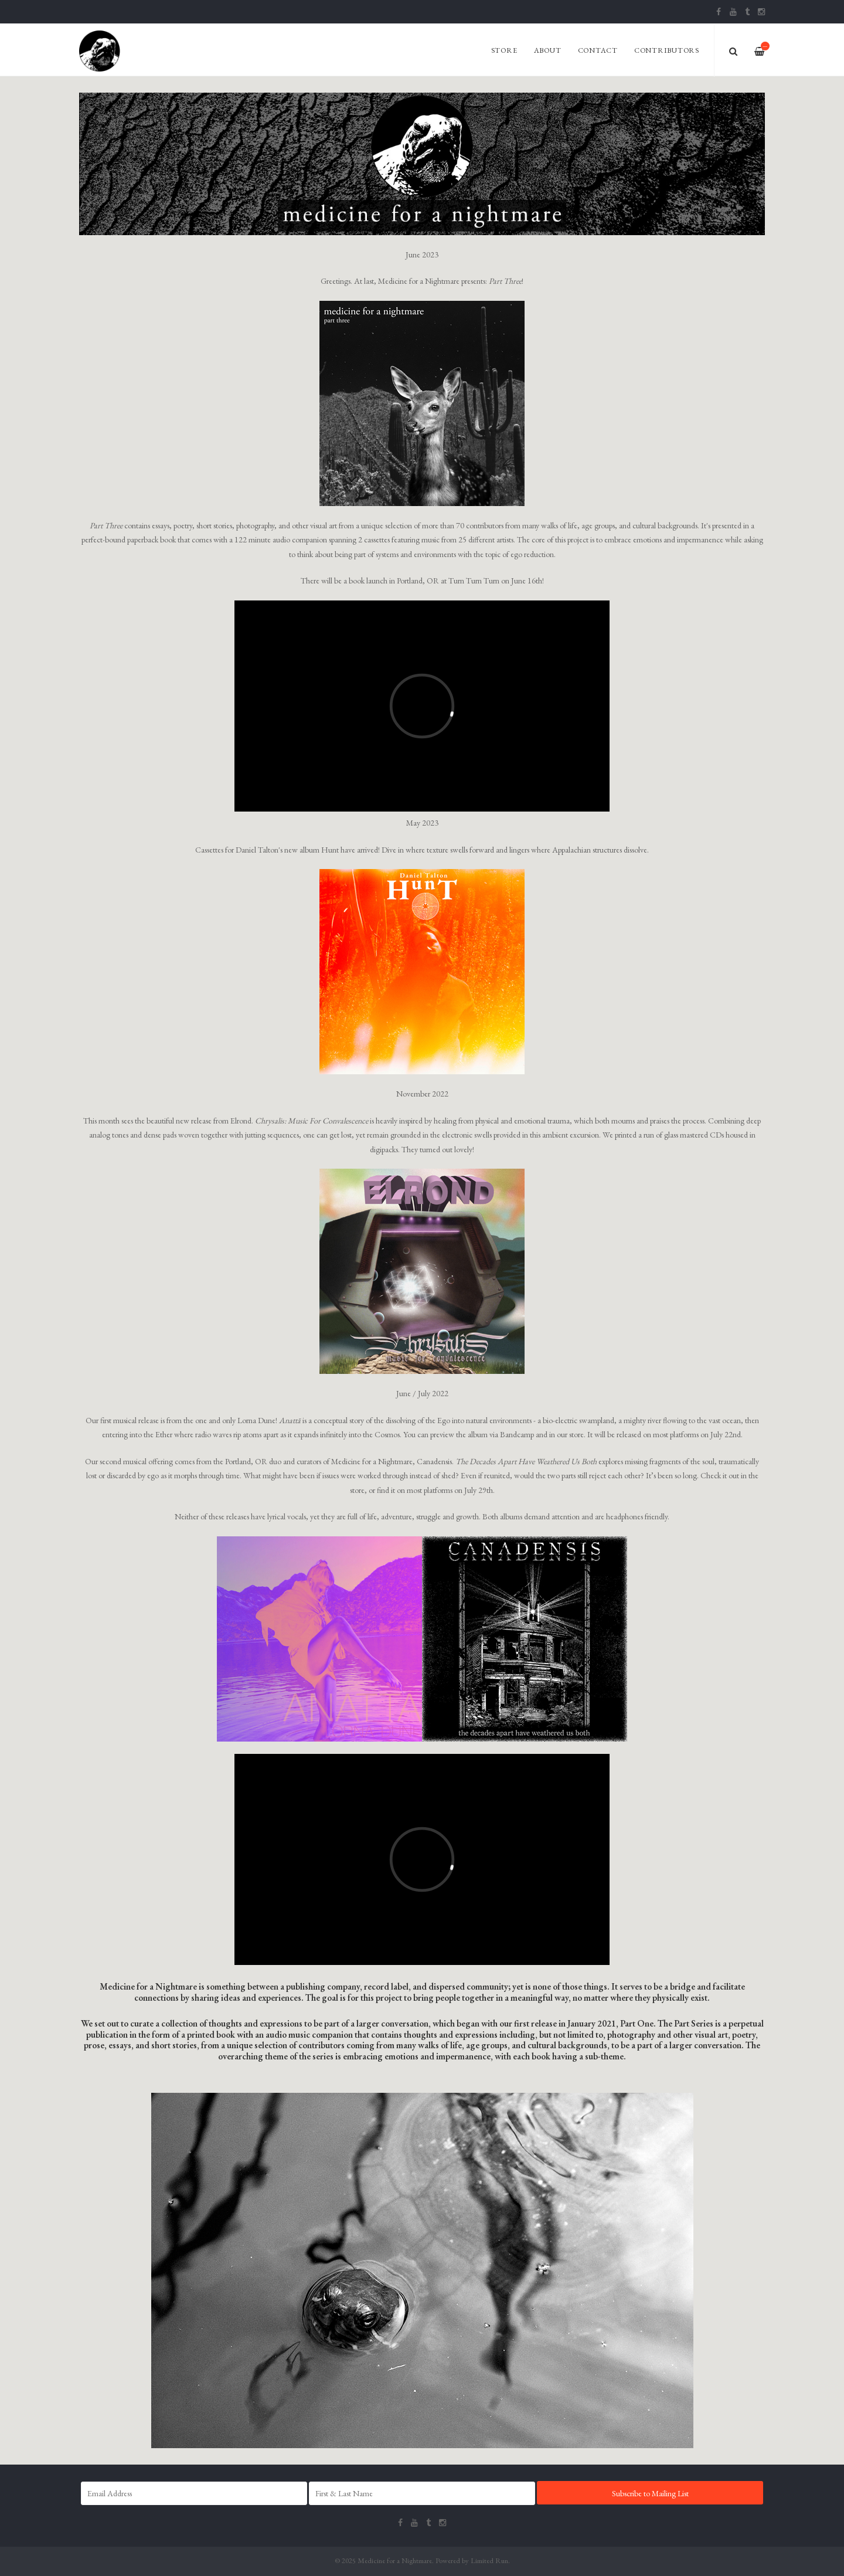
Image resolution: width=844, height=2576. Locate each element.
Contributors (666, 50)
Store (504, 50)
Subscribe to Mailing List (650, 2493)
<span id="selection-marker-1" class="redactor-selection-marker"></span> (422, 1859)
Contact (598, 50)
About (547, 50)
